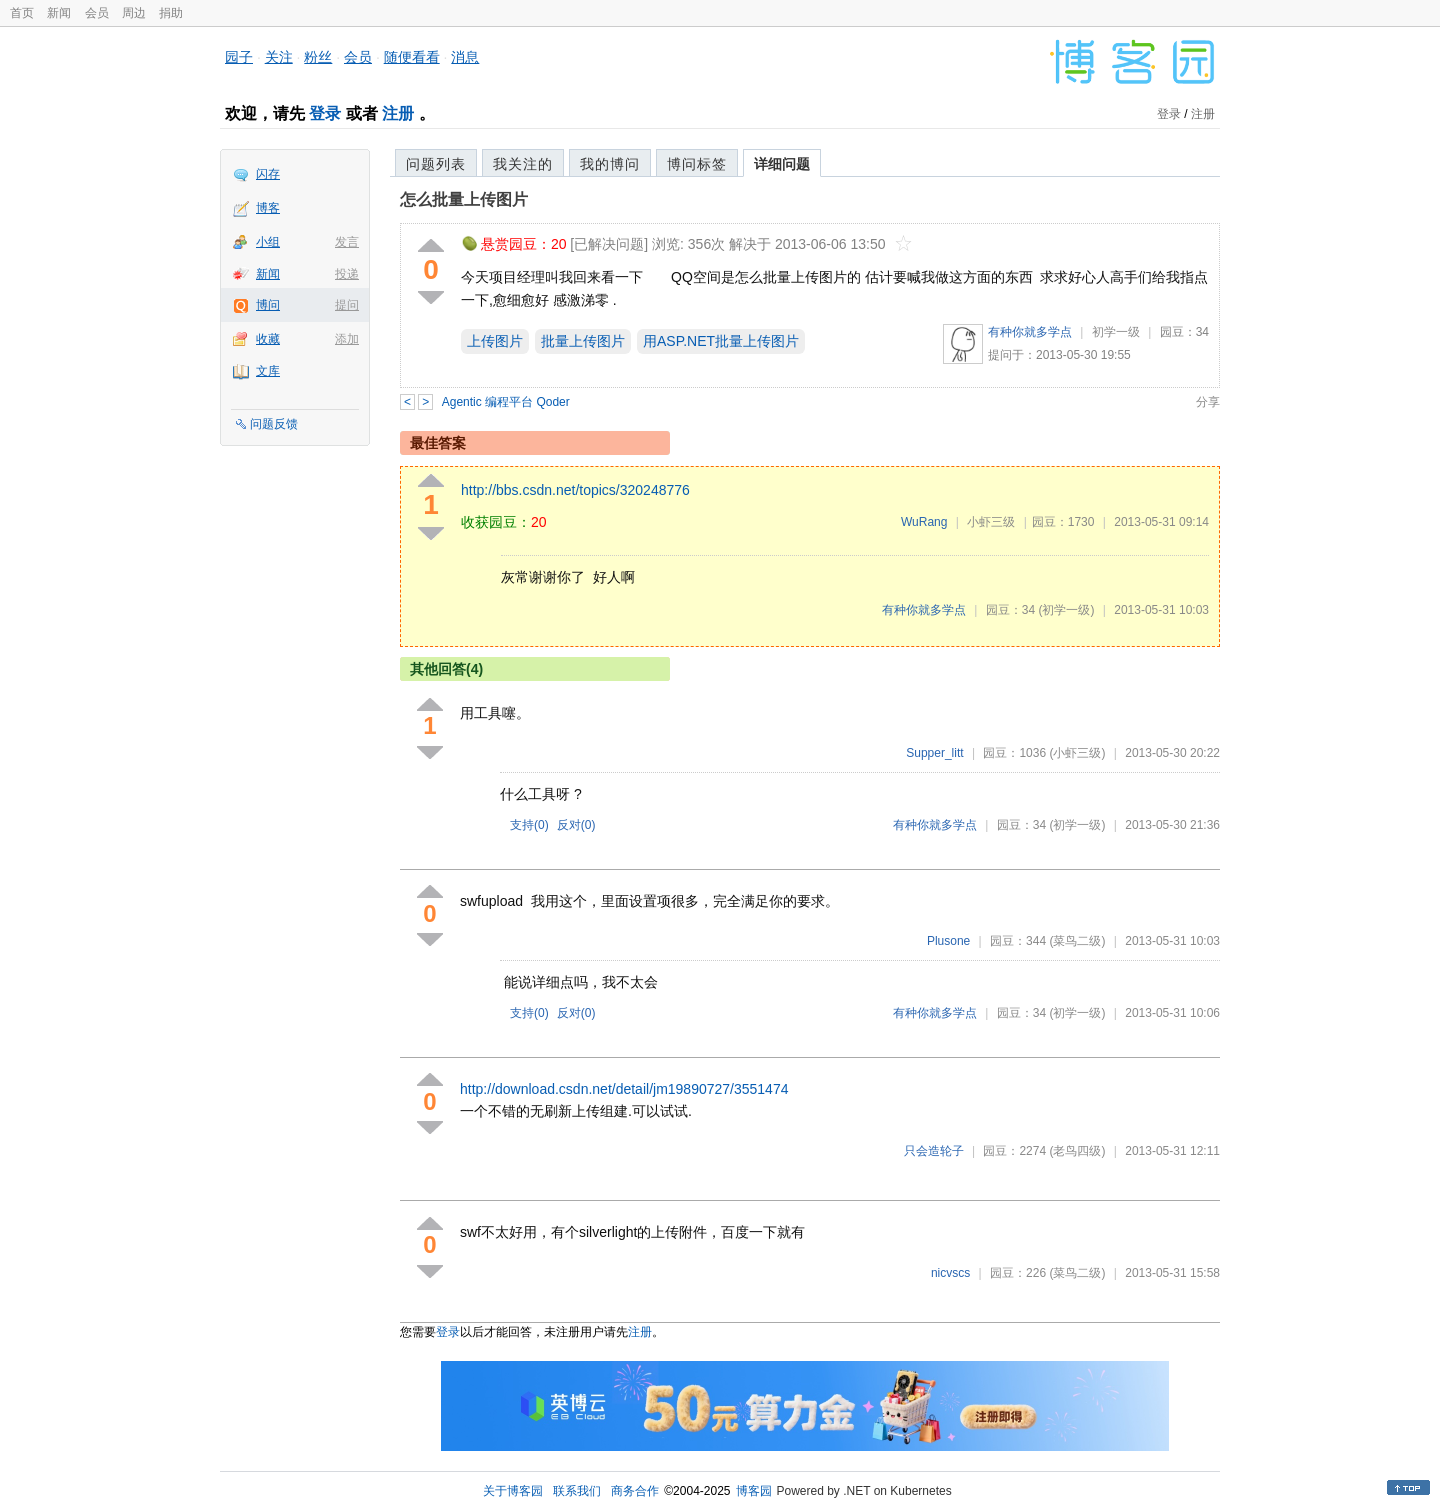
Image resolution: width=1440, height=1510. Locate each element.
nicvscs (950, 1273)
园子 (239, 57)
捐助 (171, 13)
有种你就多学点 (1030, 332)
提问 (347, 305)
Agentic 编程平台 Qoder (506, 402)
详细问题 (782, 164)
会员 (97, 13)
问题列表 (436, 164)
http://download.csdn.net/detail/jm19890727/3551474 (624, 1089)
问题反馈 (274, 424)
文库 (268, 371)
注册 (398, 113)
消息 (465, 57)
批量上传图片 (583, 341)
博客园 (754, 1491)
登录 (325, 113)
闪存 (268, 174)
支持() (529, 825)
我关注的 (523, 164)
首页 (22, 13)
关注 (279, 57)
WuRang (924, 522)
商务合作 (635, 1491)
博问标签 (697, 164)
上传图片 (495, 341)
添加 (347, 339)
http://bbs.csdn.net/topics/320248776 (575, 490)
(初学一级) (1066, 610)
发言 (347, 242)
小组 (268, 242)
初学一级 (1116, 332)
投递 (347, 274)
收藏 (268, 339)
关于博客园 (513, 1491)
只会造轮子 (934, 1151)
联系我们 (577, 1491)
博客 (268, 208)
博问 (268, 305)
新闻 (59, 13)
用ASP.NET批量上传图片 (721, 341)
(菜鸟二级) (1077, 941)
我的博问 (610, 164)
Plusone (948, 941)
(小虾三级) (1077, 753)
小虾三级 (991, 522)
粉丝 (318, 57)
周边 (134, 13)
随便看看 (412, 57)
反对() (576, 825)
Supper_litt (934, 753)
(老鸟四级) (1077, 1151)
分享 (1208, 402)
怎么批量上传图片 (464, 199)
